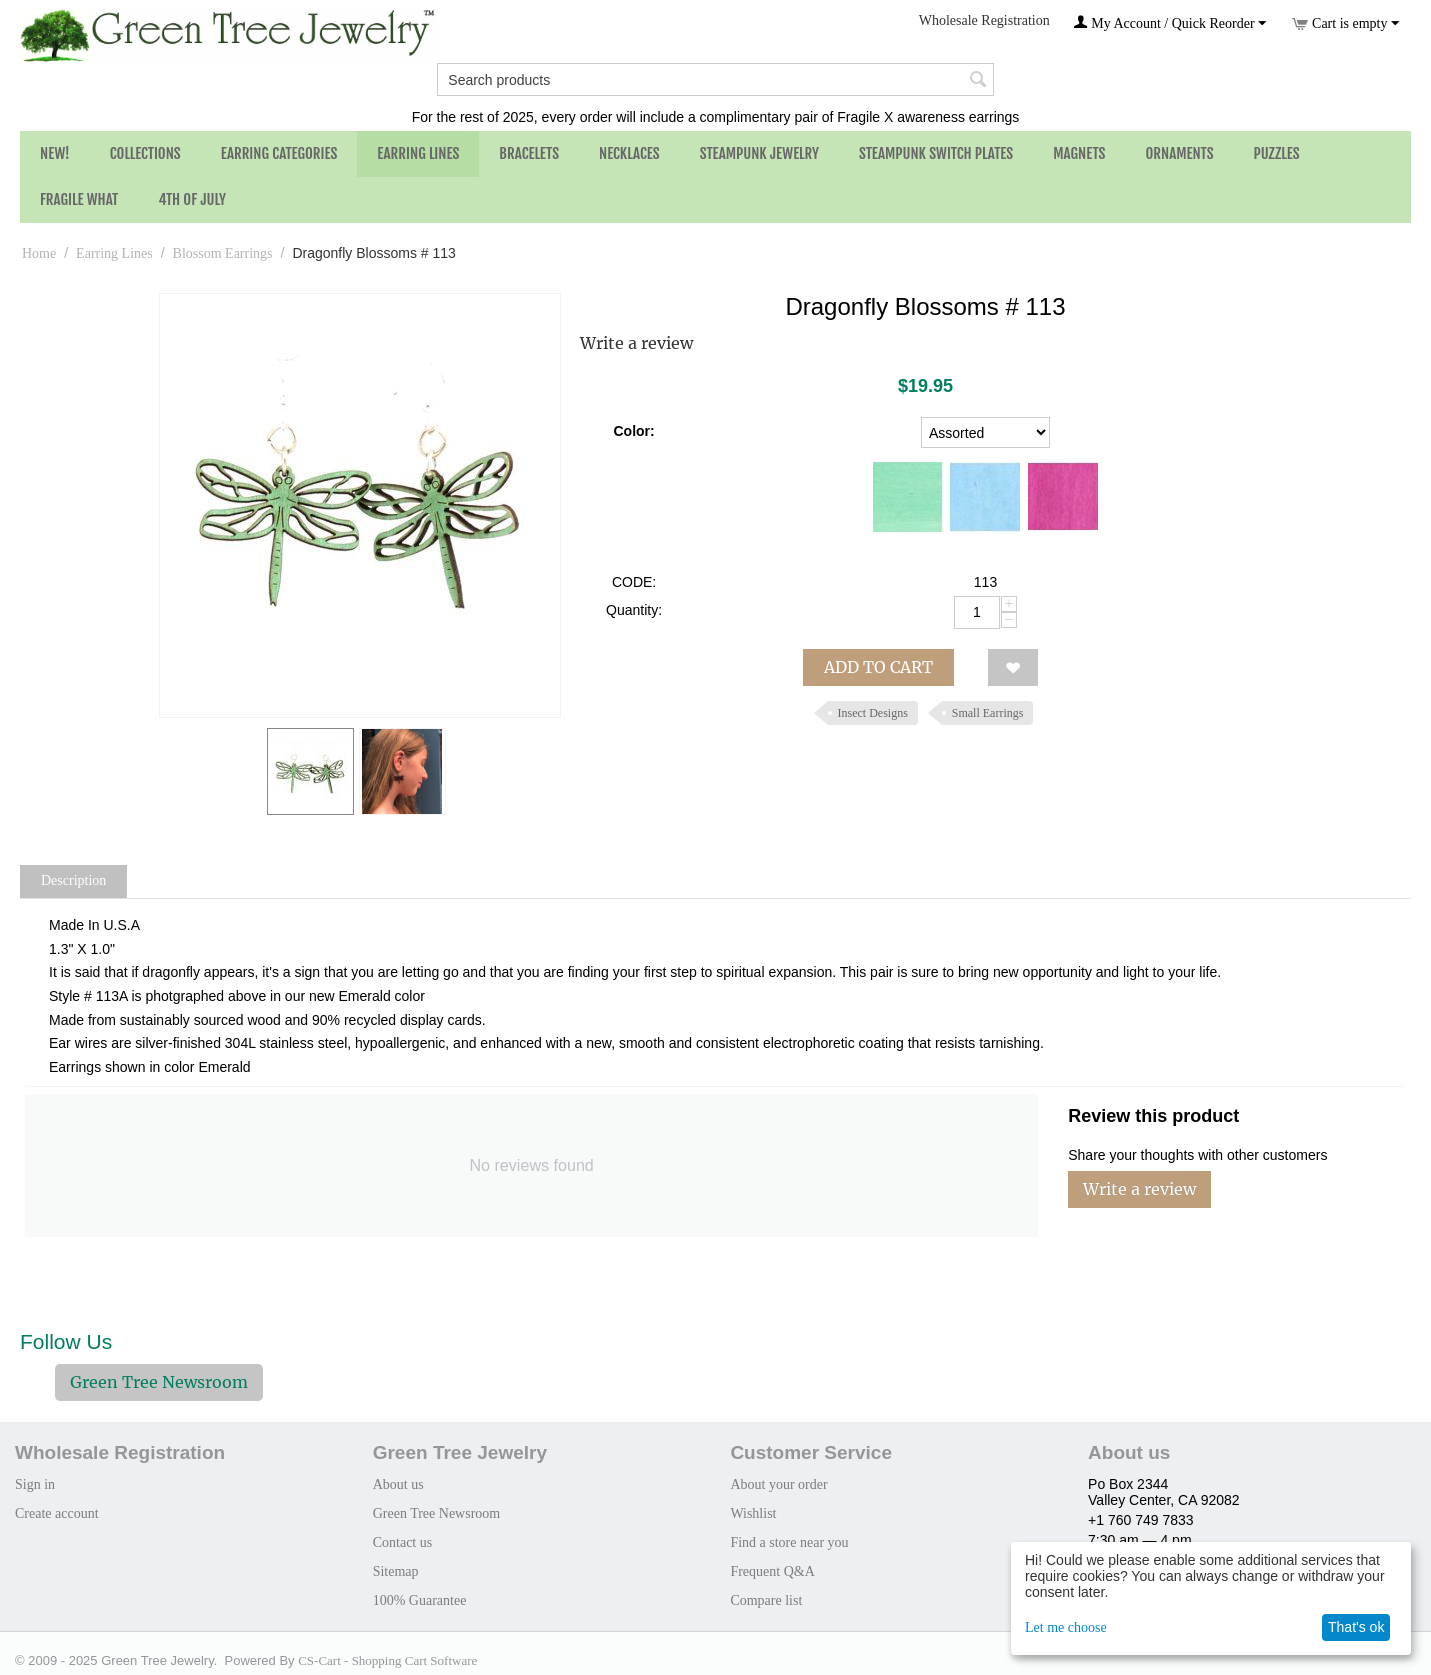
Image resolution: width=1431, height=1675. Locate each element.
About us (398, 1484)
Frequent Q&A (772, 1571)
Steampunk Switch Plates (936, 153)
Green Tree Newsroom (159, 1382)
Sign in (35, 1484)
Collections (145, 153)
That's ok (1356, 1627)
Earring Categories (279, 153)
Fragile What (79, 199)
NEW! (55, 153)
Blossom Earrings (223, 253)
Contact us (403, 1542)
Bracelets (529, 153)
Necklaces (629, 153)
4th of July (192, 199)
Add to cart (878, 667)
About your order (778, 1484)
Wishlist (753, 1513)
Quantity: (634, 610)
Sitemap (396, 1571)
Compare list (766, 1600)
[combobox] (715, 79)
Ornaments (1179, 153)
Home (39, 253)
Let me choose (1066, 1627)
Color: (633, 431)
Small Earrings (988, 713)
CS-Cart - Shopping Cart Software (387, 1660)
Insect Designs (873, 713)
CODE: (634, 582)
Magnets (1079, 153)
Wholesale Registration (984, 20)
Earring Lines (418, 153)
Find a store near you (789, 1542)
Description (73, 880)
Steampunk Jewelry (759, 153)
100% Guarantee (420, 1600)
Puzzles (1277, 153)
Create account (57, 1513)
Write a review (636, 343)
